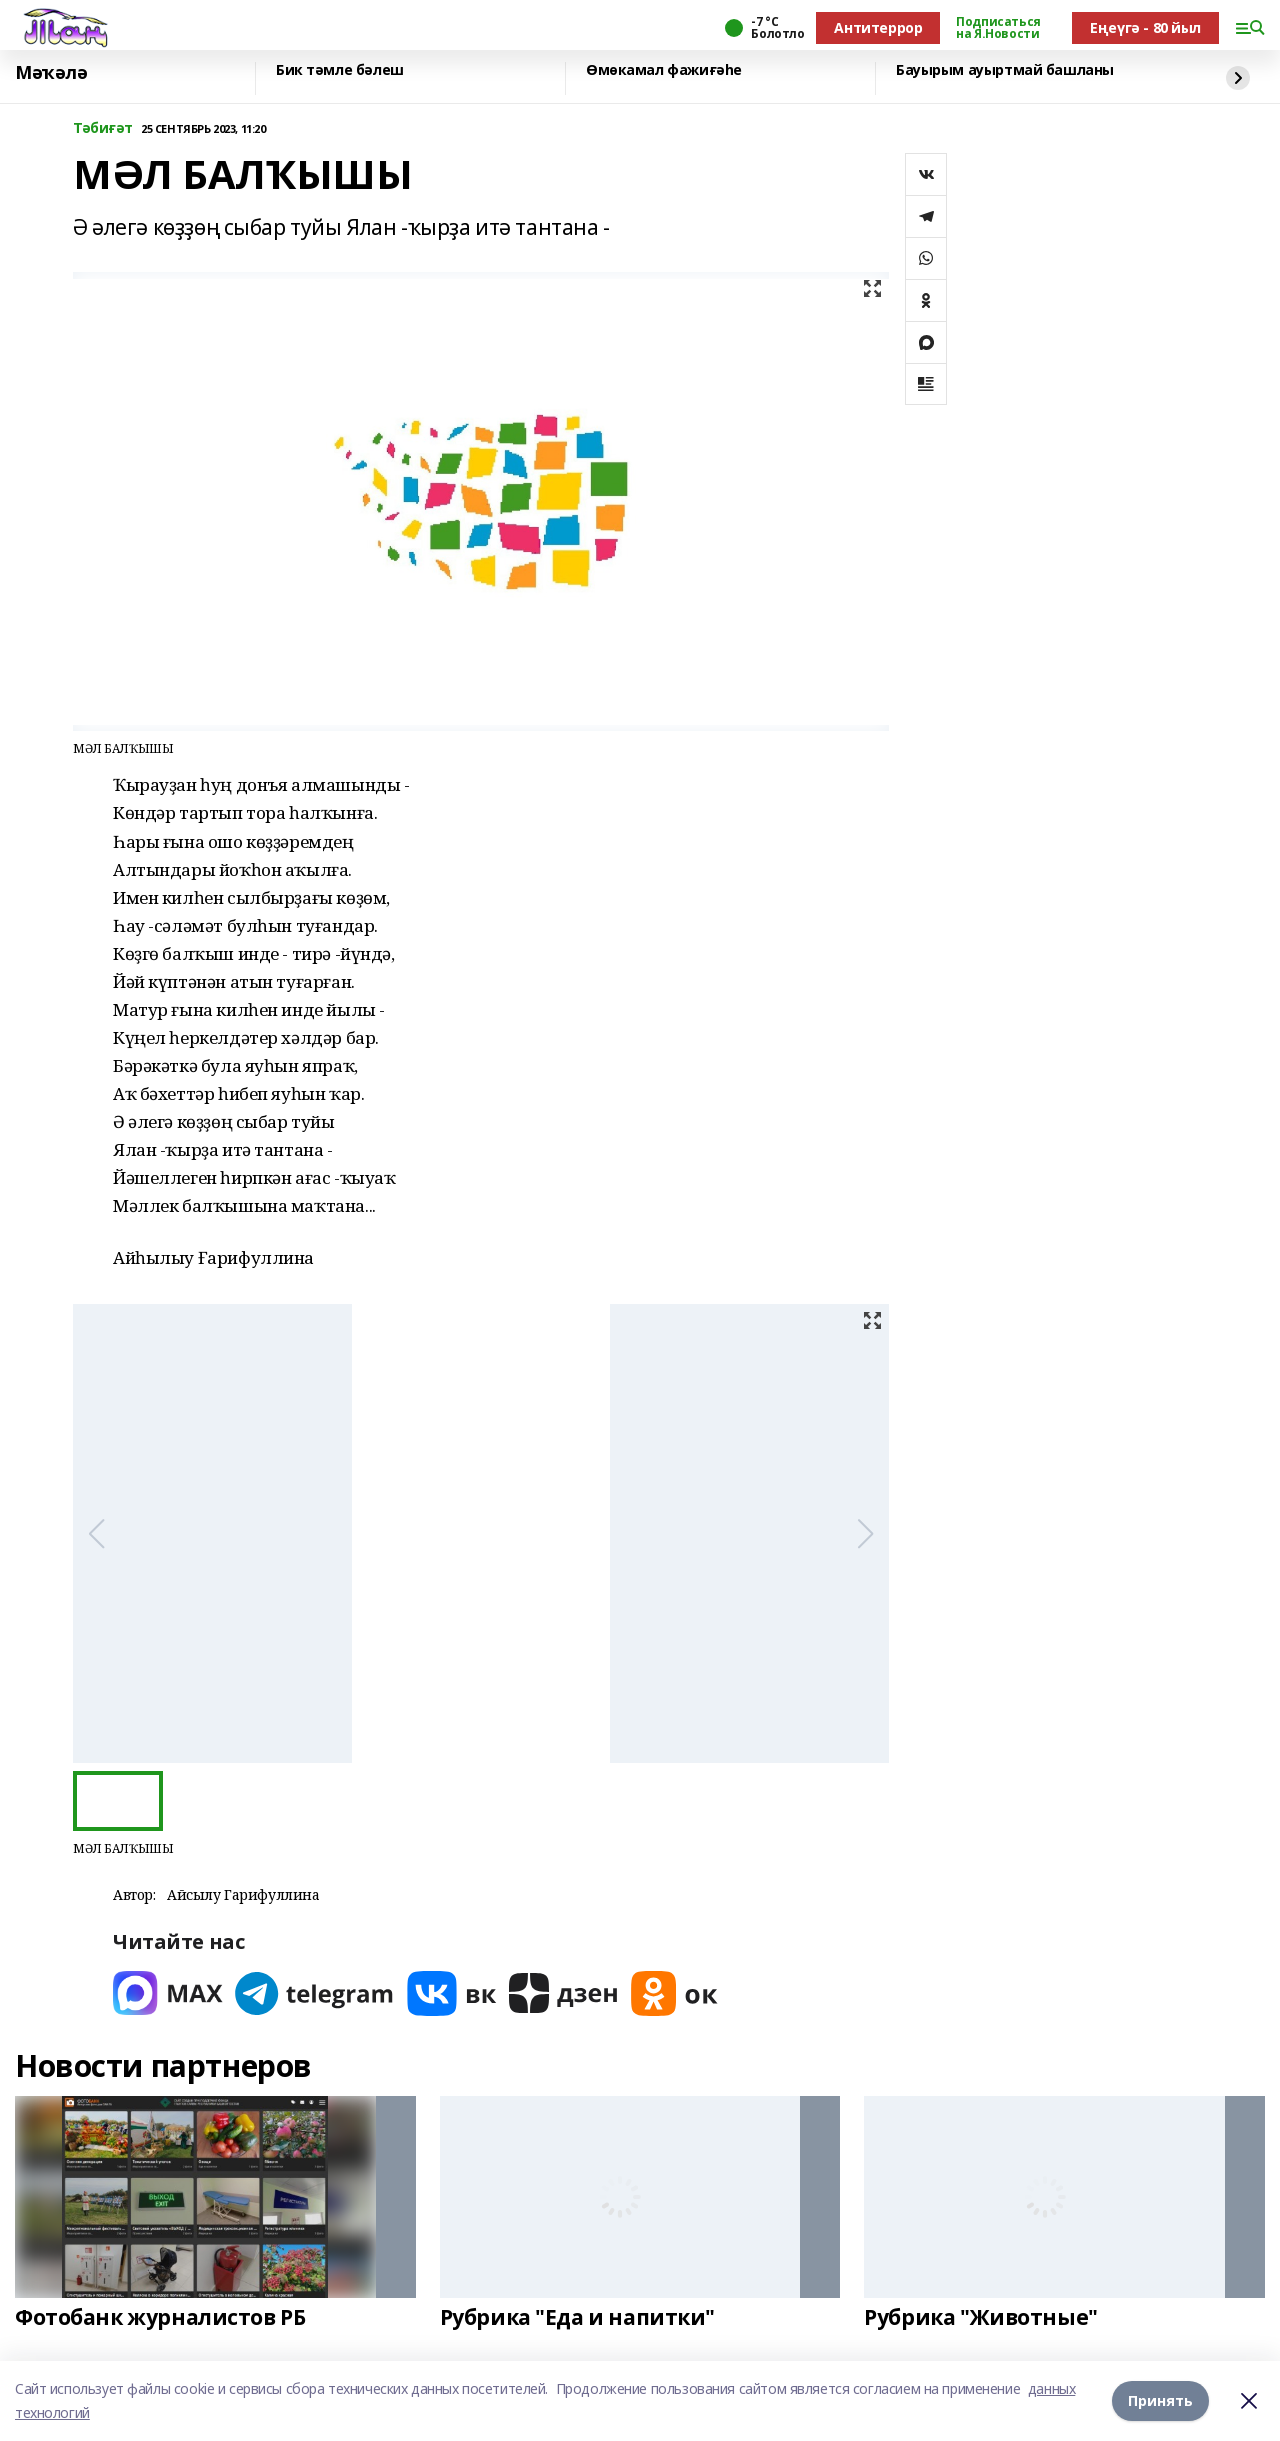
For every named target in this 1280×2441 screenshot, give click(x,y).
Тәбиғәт (103, 128)
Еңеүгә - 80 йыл (1145, 27)
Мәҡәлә (51, 73)
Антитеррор (878, 27)
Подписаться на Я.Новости (998, 28)
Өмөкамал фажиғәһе (664, 70)
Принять (1160, 2400)
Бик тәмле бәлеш (340, 70)
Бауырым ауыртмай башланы (1005, 70)
